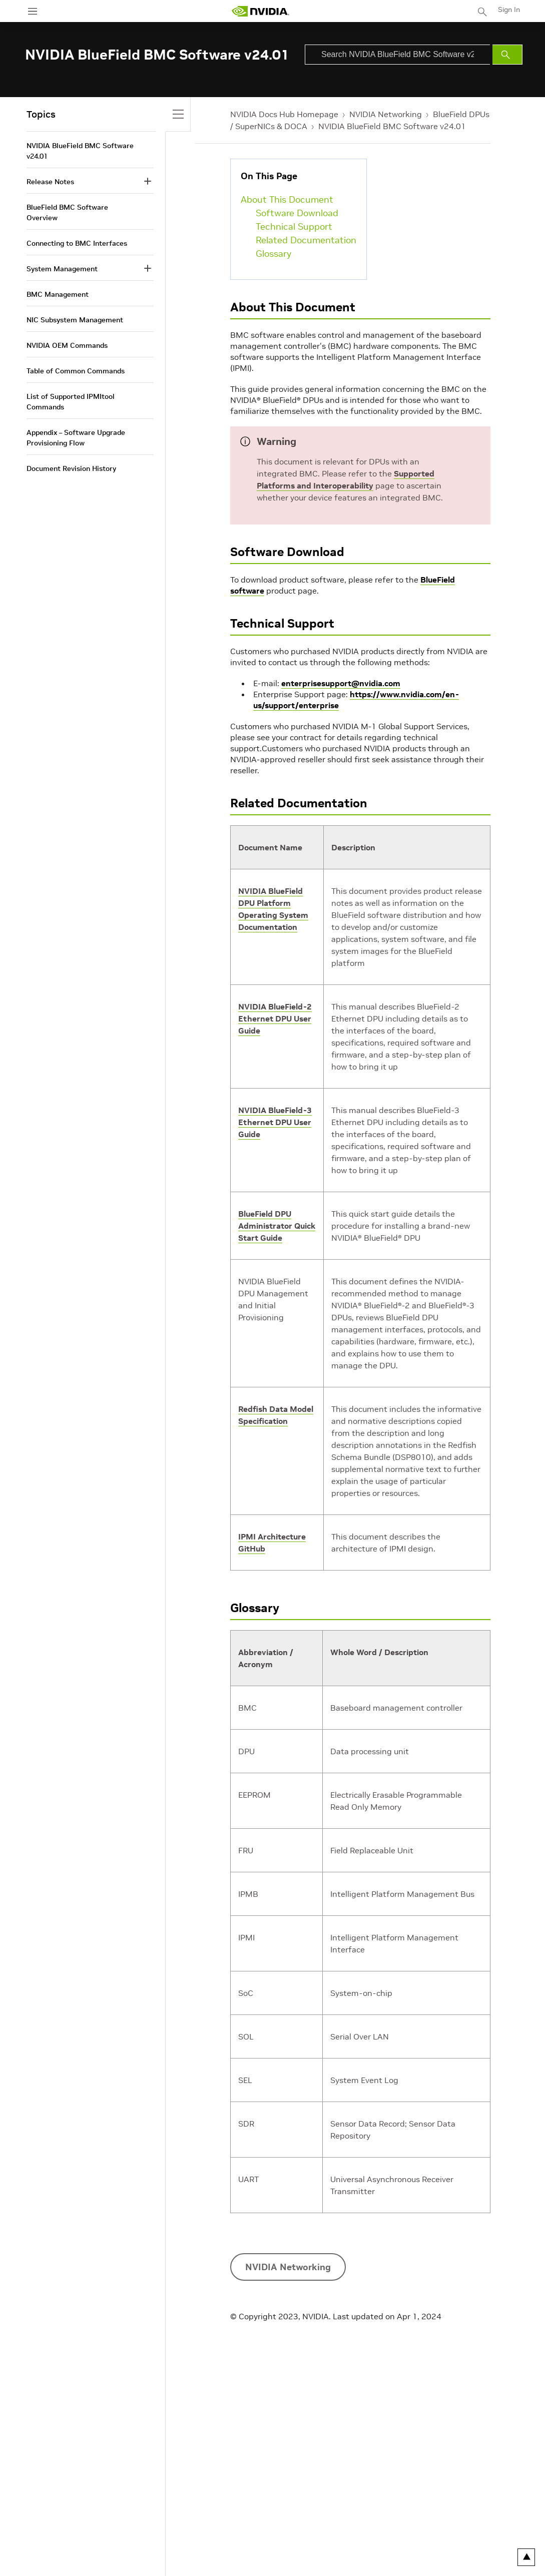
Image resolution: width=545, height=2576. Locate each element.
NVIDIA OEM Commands (67, 345)
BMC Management (58, 294)
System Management (62, 268)
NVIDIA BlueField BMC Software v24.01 (392, 126)
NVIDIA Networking (385, 114)
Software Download (297, 213)
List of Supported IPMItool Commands (71, 401)
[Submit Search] (507, 55)
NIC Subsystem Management (75, 319)
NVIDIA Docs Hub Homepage (284, 114)
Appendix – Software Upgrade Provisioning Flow (76, 437)
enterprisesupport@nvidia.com (340, 683)
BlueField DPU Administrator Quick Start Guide (276, 1226)
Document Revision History (71, 468)
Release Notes (50, 181)
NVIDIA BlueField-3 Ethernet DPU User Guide (275, 1122)
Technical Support (294, 226)
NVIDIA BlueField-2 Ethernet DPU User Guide (275, 1018)
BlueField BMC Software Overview (67, 212)
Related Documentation (306, 240)
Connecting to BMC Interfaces (77, 243)
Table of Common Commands (76, 370)
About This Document (287, 199)
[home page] (260, 11)
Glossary (273, 253)
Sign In (509, 9)
